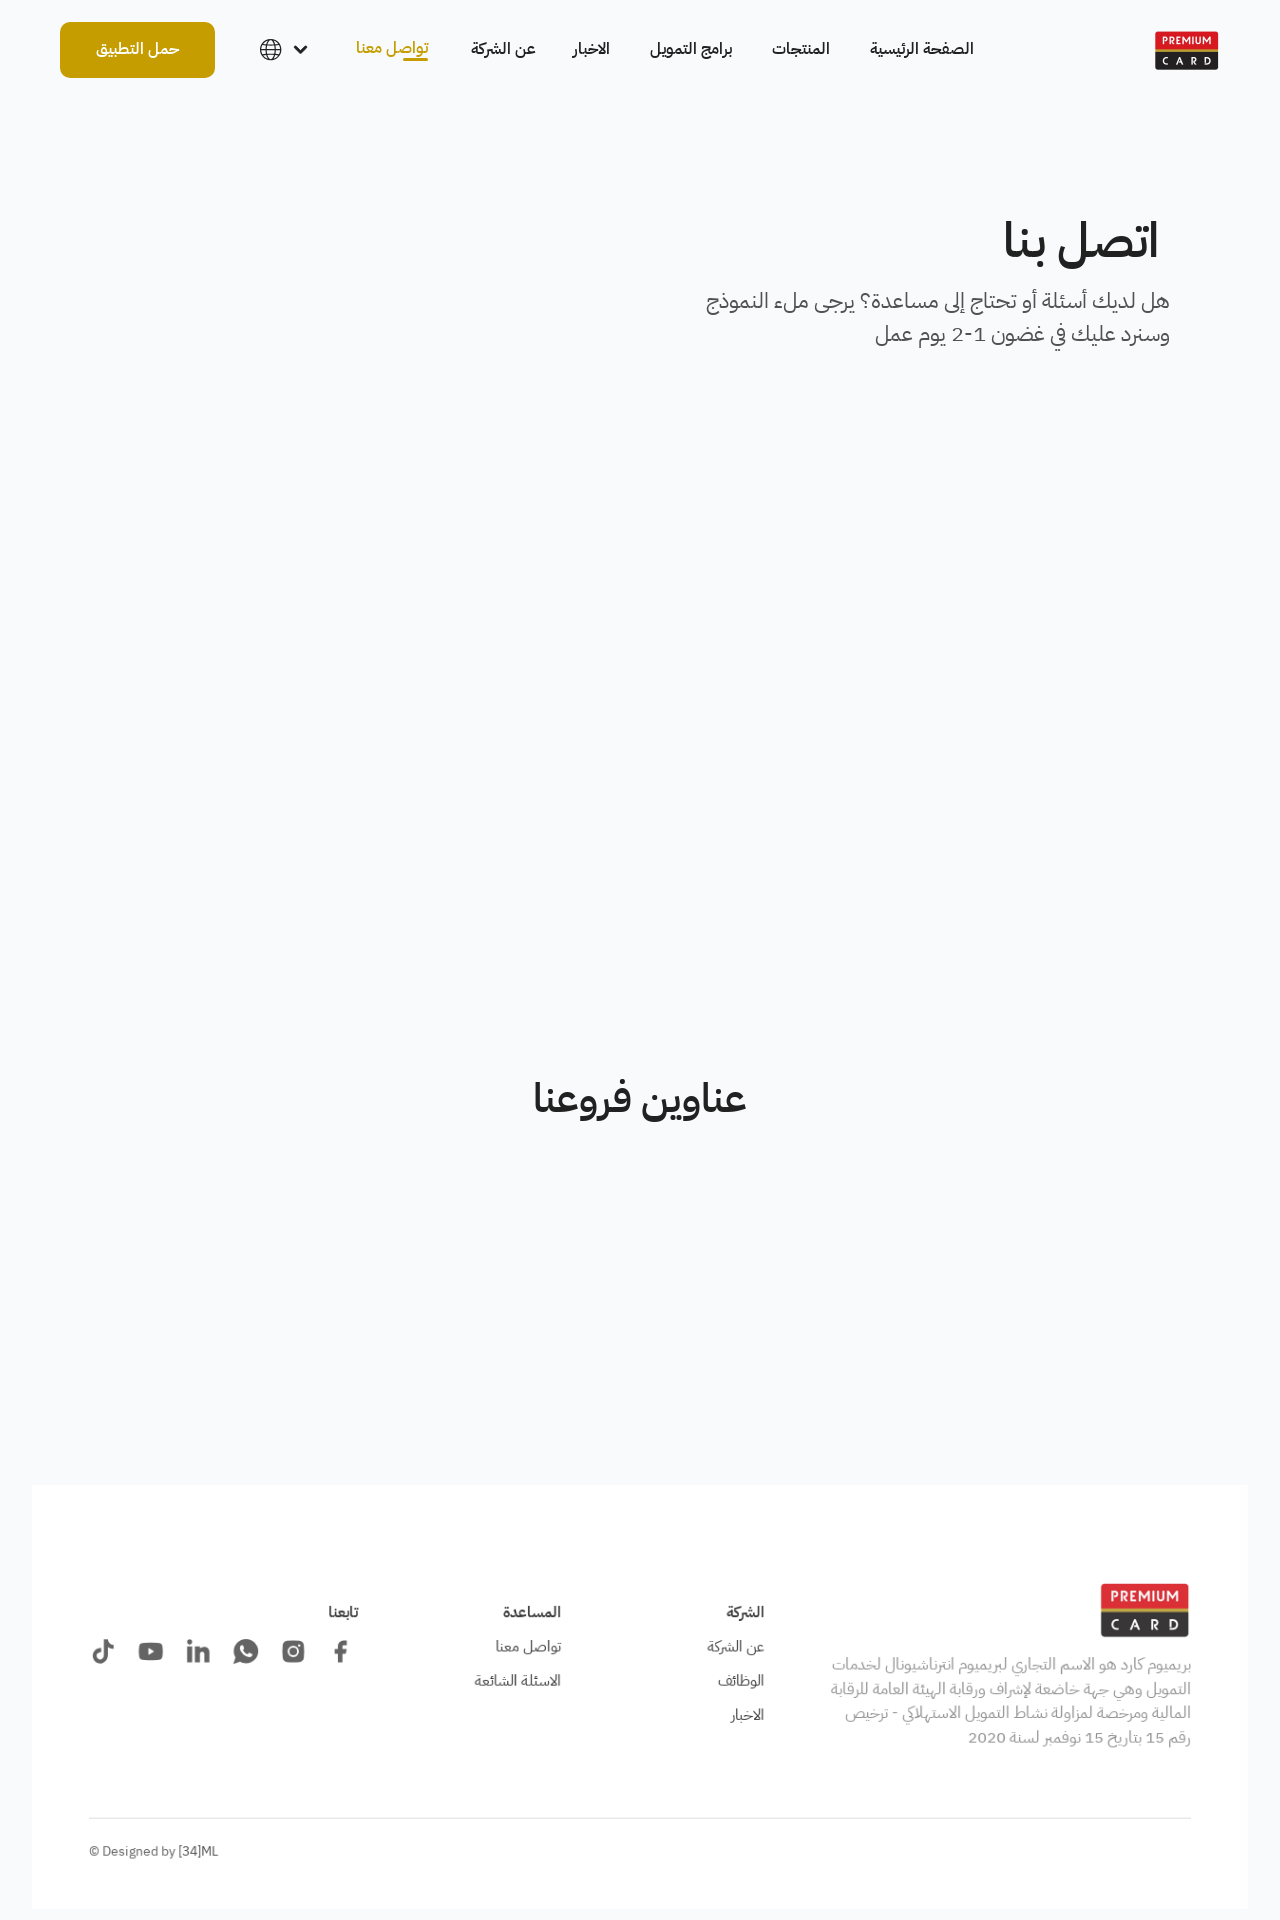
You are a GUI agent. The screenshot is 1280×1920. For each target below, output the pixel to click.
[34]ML (198, 1851)
